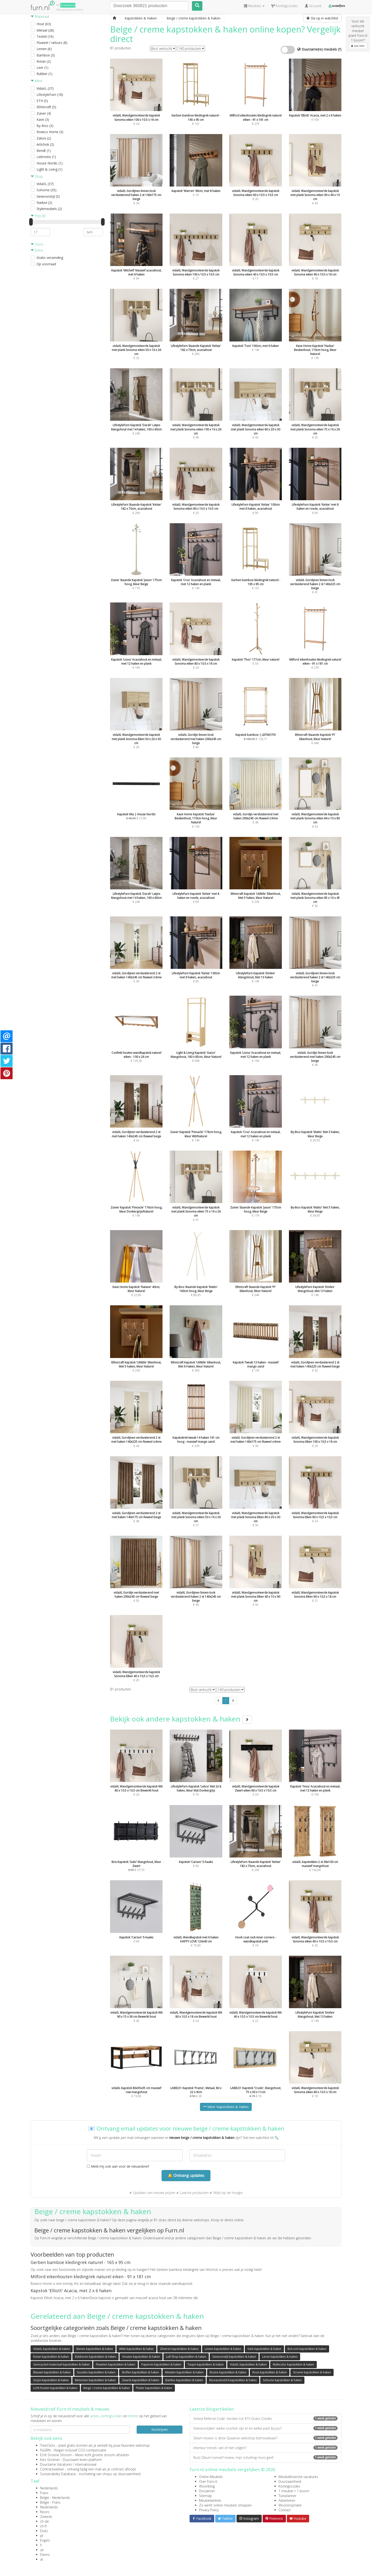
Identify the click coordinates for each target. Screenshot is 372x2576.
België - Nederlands (55, 2497)
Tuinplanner (287, 2495)
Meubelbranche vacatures (298, 2476)
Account (313, 6)
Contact (285, 2510)
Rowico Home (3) (50, 132)
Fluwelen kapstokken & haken (115, 2364)
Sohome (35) (46, 190)
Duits (44, 2531)
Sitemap (205, 2495)
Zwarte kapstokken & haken (140, 2380)
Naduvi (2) (44, 202)
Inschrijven (159, 2429)
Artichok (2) (45, 144)
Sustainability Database (58, 2474)
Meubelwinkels (210, 2500)
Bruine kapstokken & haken (228, 2372)
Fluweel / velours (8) (52, 42)
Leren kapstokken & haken (280, 2357)
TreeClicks (47, 2445)
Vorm (37, 244)
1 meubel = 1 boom (294, 2491)
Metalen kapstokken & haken (184, 2372)
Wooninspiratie (290, 2505)
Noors (45, 2512)
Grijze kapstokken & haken (51, 2380)
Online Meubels (211, 2476)
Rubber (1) (44, 73)
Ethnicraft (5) (46, 107)
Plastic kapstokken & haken (154, 2388)
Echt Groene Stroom (56, 2455)
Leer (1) (42, 67)
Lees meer (358, 45)
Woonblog (207, 2486)
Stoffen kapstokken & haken (140, 2372)
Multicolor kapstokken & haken (293, 2364)
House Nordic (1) (50, 163)
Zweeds (46, 2516)
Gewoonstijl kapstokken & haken (234, 2357)
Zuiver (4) (44, 113)
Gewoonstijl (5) (48, 196)
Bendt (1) (44, 150)
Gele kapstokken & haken (264, 2349)
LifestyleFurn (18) (50, 94)
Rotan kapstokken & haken (51, 2357)
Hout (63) (44, 24)
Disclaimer (207, 2491)
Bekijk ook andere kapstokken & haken (181, 1719)
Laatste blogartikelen (212, 2409)
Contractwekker (52, 2469)
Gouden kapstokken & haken (96, 2372)
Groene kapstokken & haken (312, 2372)
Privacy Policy (209, 2510)
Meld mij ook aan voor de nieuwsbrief (118, 2166)
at (41, 2559)
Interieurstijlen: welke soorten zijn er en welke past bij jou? (265, 2428)
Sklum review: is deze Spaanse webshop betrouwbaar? (265, 2438)
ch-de (44, 2521)
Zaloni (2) (44, 138)
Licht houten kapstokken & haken (55, 2388)
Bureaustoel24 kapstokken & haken (233, 2380)
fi (41, 2545)
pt (41, 2535)
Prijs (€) (38, 216)
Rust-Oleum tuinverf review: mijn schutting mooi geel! (265, 2457)
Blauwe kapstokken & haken (52, 2372)
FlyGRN (45, 2450)
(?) (339, 49)
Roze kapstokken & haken (269, 2372)
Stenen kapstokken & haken (94, 2349)
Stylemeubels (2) (49, 208)
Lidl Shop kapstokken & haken (186, 2357)
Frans (44, 2493)
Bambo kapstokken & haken (184, 2380)
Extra (37, 250)
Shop (37, 176)
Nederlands (49, 2488)
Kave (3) (43, 119)
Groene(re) (67, 5)
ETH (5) (42, 100)
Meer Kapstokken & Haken (226, 2107)
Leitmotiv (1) (46, 156)
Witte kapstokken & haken (136, 2349)
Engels (45, 2540)
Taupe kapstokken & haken (205, 2364)
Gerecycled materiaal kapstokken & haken (61, 2364)
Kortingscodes (289, 2486)
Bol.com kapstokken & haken (307, 2349)
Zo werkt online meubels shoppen (225, 2505)
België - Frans (50, 2502)
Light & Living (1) (49, 169)
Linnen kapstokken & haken (223, 2349)
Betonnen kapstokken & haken (95, 2380)
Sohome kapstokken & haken (282, 2380)
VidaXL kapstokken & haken (51, 2349)
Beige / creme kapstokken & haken (107, 2388)
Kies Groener (50, 2459)
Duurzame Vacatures (56, 2464)
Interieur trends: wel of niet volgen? (265, 2447)
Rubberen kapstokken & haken (95, 2357)
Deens (45, 2554)
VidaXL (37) (45, 88)
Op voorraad (46, 264)
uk (42, 2550)
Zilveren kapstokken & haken (179, 2349)
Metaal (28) (45, 30)
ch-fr (43, 2526)
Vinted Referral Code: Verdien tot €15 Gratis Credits (265, 2418)
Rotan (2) (44, 61)
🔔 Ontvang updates (186, 2175)
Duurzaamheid (290, 2481)
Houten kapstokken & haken (141, 2357)
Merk (36, 81)
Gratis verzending (50, 257)
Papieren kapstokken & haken (161, 2364)
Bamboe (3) (46, 55)
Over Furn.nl (208, 2481)
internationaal (85, 2464)
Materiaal (40, 16)
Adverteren (287, 2500)
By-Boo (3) (45, 125)
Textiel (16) (45, 36)
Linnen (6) (44, 49)
